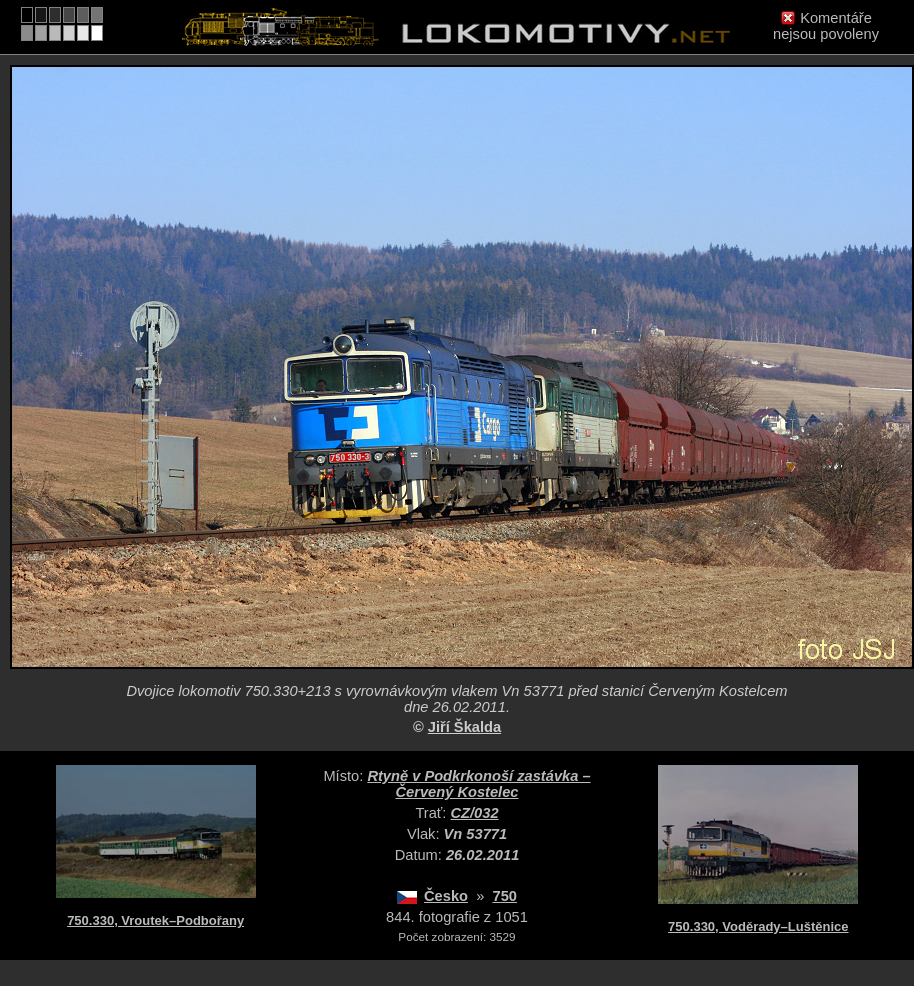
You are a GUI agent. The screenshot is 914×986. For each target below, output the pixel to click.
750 (504, 896)
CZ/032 (475, 813)
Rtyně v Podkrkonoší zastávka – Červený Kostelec (478, 784)
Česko (446, 896)
